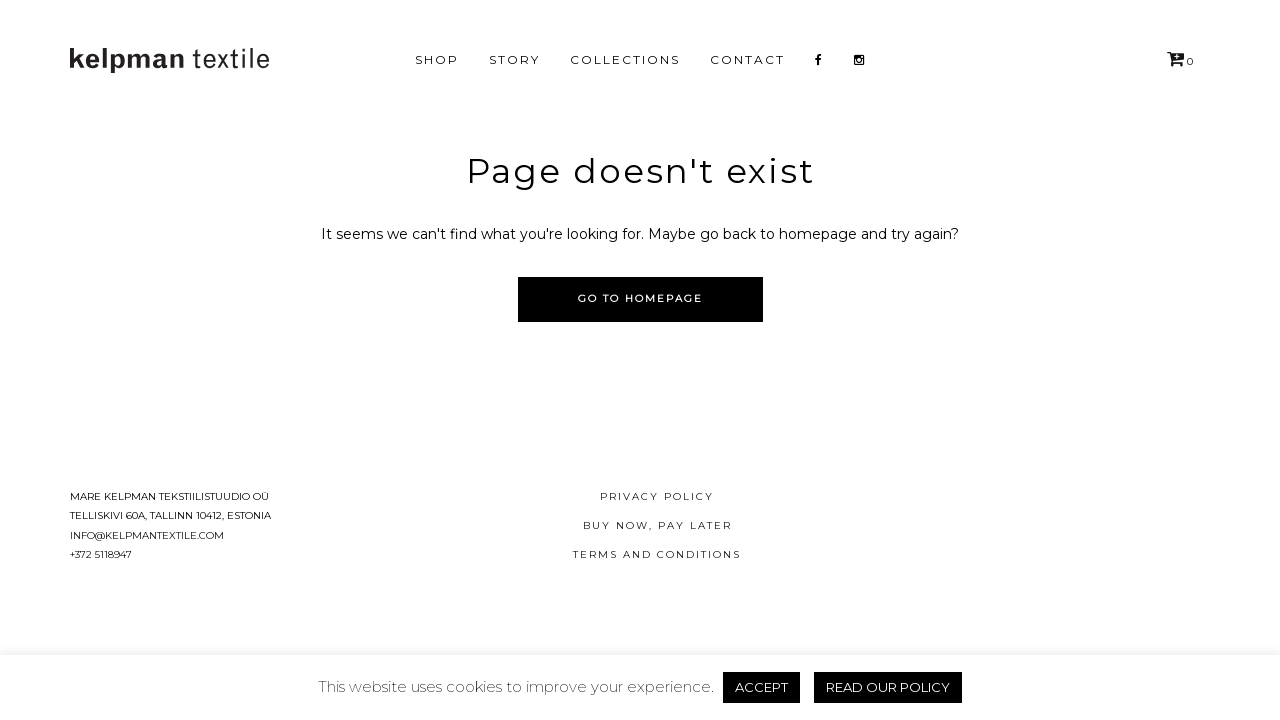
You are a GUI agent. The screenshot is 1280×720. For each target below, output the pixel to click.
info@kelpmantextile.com (147, 535)
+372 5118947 (101, 554)
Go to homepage (640, 298)
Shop (437, 59)
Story (514, 59)
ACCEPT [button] (761, 687)
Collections (625, 59)
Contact (747, 59)
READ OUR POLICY (888, 687)
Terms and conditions (657, 554)
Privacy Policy (657, 496)
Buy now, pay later (657, 525)
